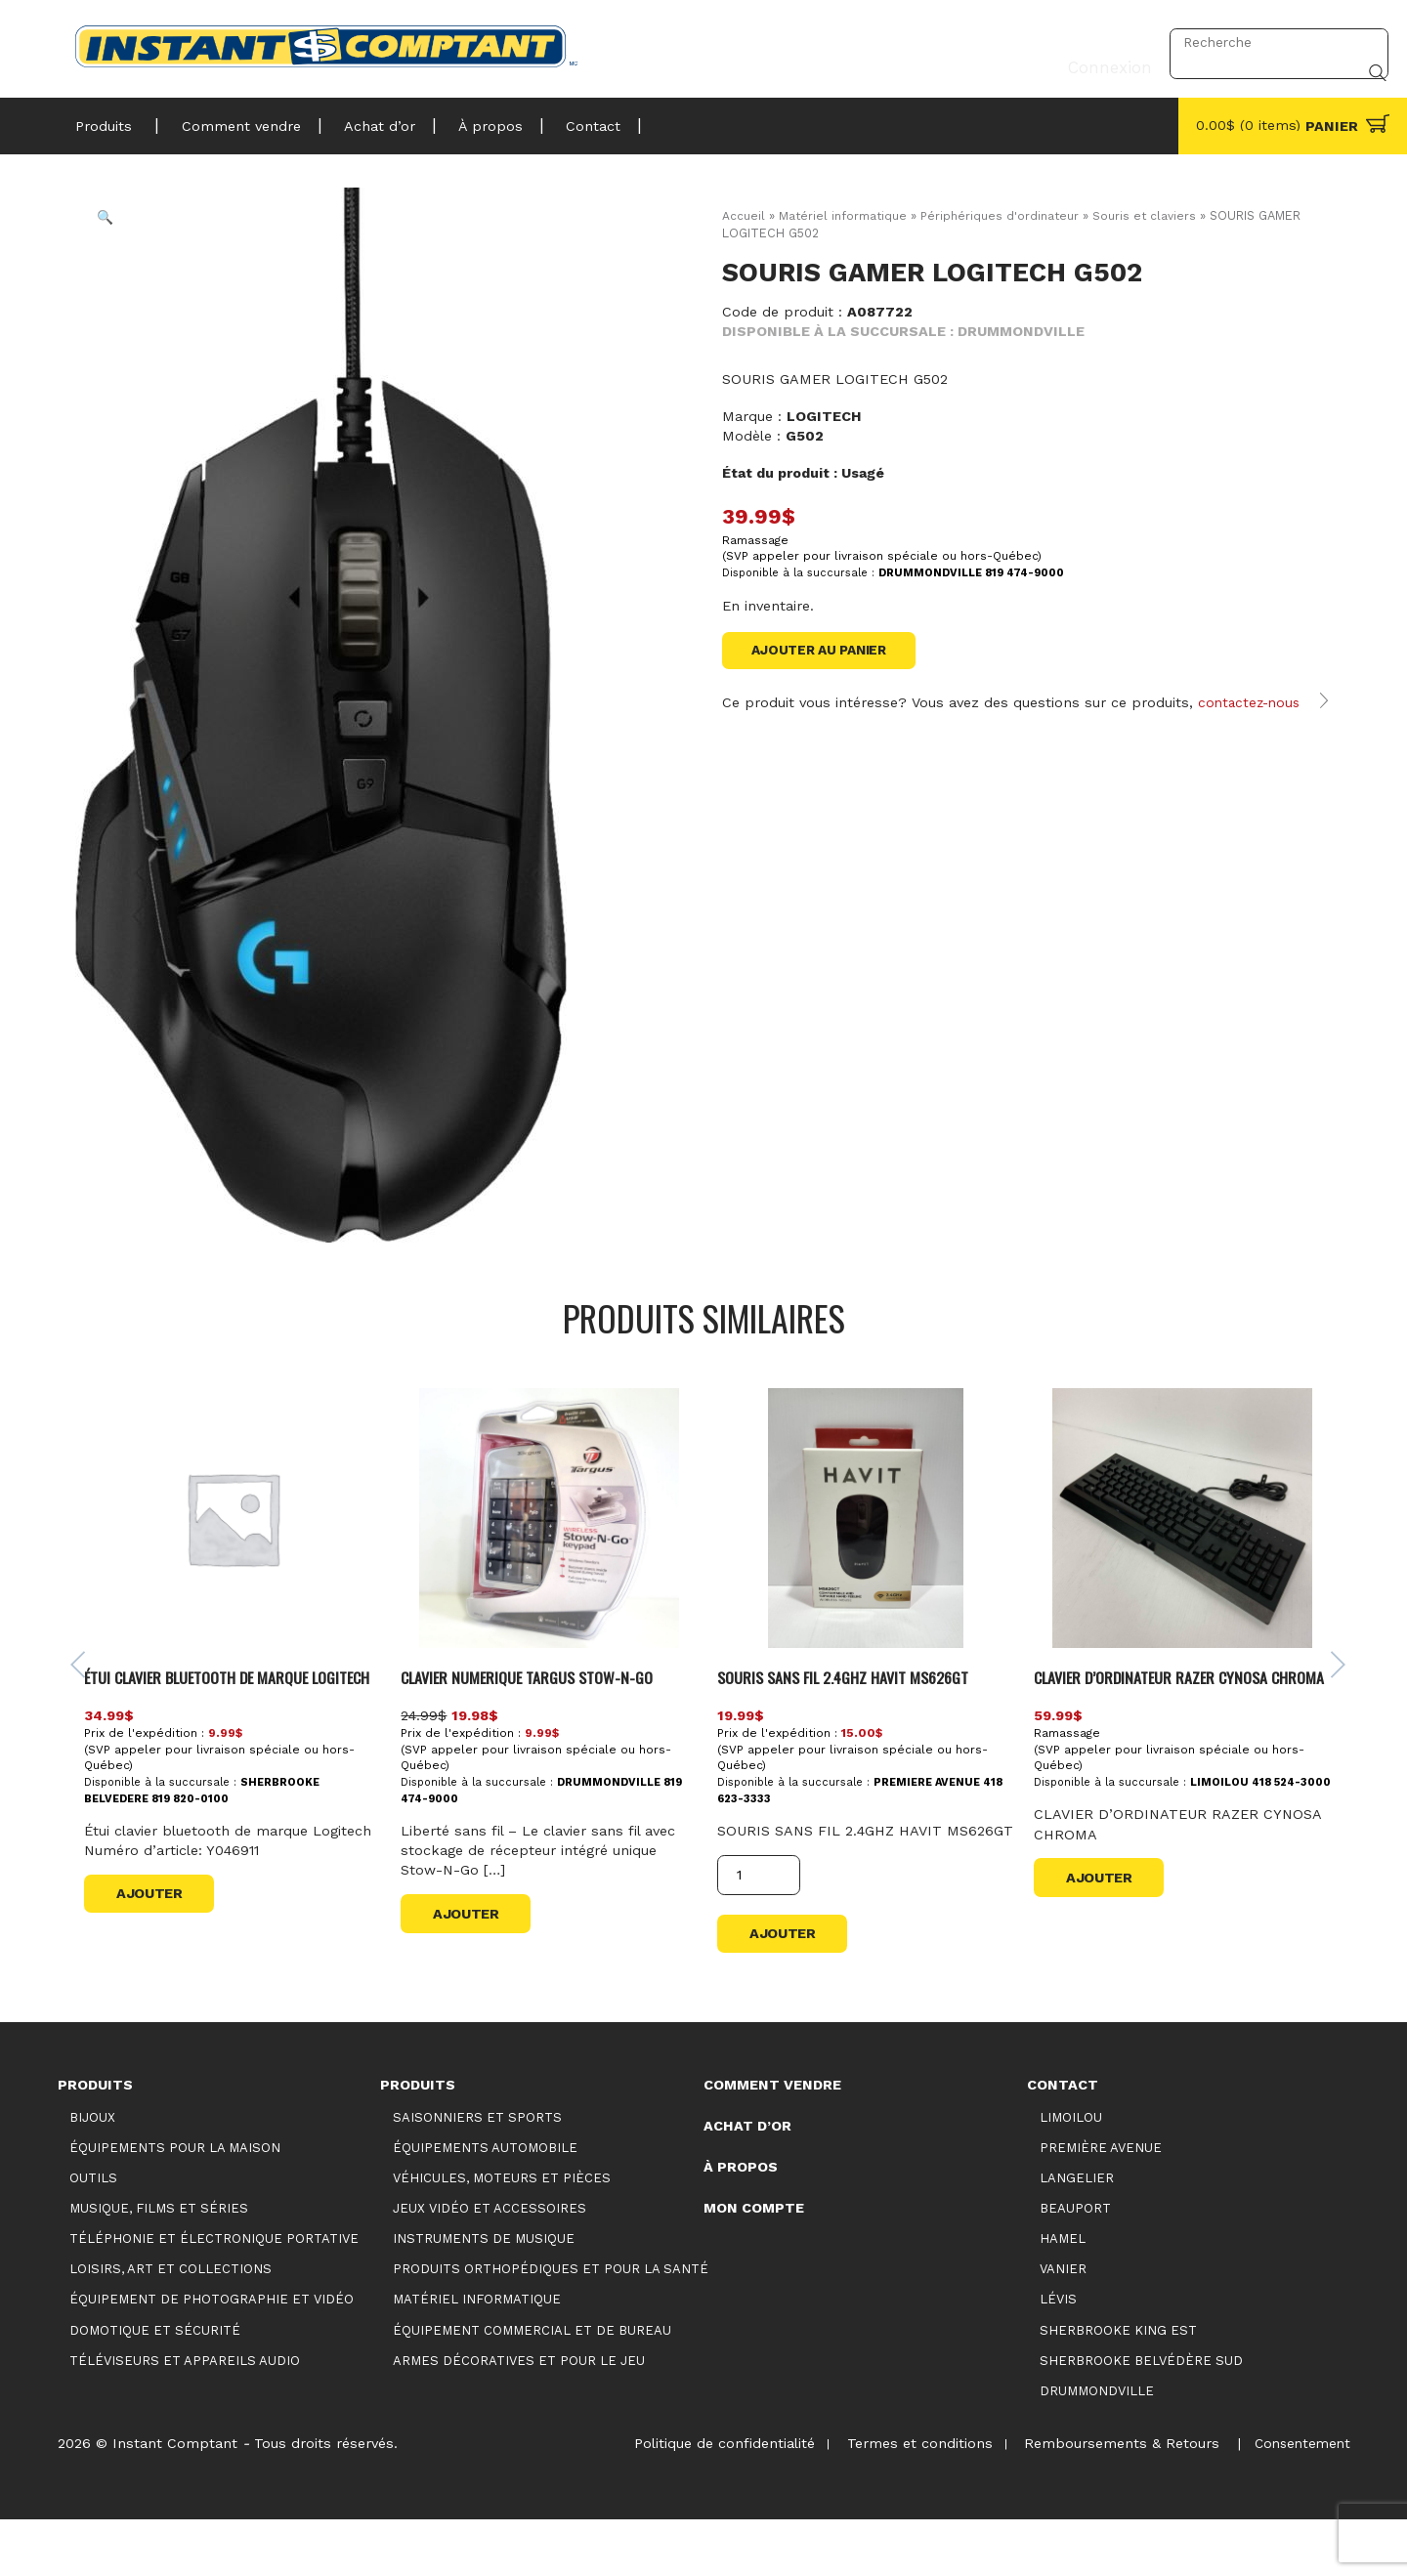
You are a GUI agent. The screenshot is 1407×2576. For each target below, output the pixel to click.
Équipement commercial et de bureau (532, 2386)
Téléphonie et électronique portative (214, 2295)
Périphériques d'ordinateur (1004, 215)
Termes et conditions (908, 2500)
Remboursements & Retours (1115, 2500)
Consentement (1299, 2500)
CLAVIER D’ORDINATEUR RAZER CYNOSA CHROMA (1159, 1724)
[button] (118, 230)
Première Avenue (1101, 2203)
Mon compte (754, 2263)
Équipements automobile (485, 2203)
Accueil (743, 215)
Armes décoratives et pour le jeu (519, 2416)
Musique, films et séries (158, 2265)
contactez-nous (1251, 723)
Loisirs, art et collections (170, 2325)
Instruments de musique (484, 2295)
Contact (563, 121)
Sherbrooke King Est (1118, 2386)
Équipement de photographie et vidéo (211, 2355)
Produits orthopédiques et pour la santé (550, 2325)
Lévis (1058, 2355)
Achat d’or (364, 121)
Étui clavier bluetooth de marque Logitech (210, 1724)
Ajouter (154, 1953)
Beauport (1075, 2265)
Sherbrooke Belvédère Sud (1141, 2416)
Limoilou (1071, 2173)
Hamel (1063, 2295)
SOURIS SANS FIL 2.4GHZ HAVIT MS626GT (852, 1712)
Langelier (1077, 2233)
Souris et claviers (1152, 215)
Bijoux (92, 2173)
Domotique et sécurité (154, 2386)
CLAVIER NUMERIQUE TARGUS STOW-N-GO (537, 1712)
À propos (468, 121)
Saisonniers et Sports (477, 2173)
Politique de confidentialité (708, 2500)
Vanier (1063, 2325)
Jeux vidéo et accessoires (489, 2265)
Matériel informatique (844, 215)
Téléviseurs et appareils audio (184, 2416)
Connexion (1103, 42)
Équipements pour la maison (174, 2203)
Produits (103, 121)
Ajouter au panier (825, 651)
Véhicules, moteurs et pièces (502, 2233)
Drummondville (1097, 2446)
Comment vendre (232, 121)
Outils (93, 2233)
